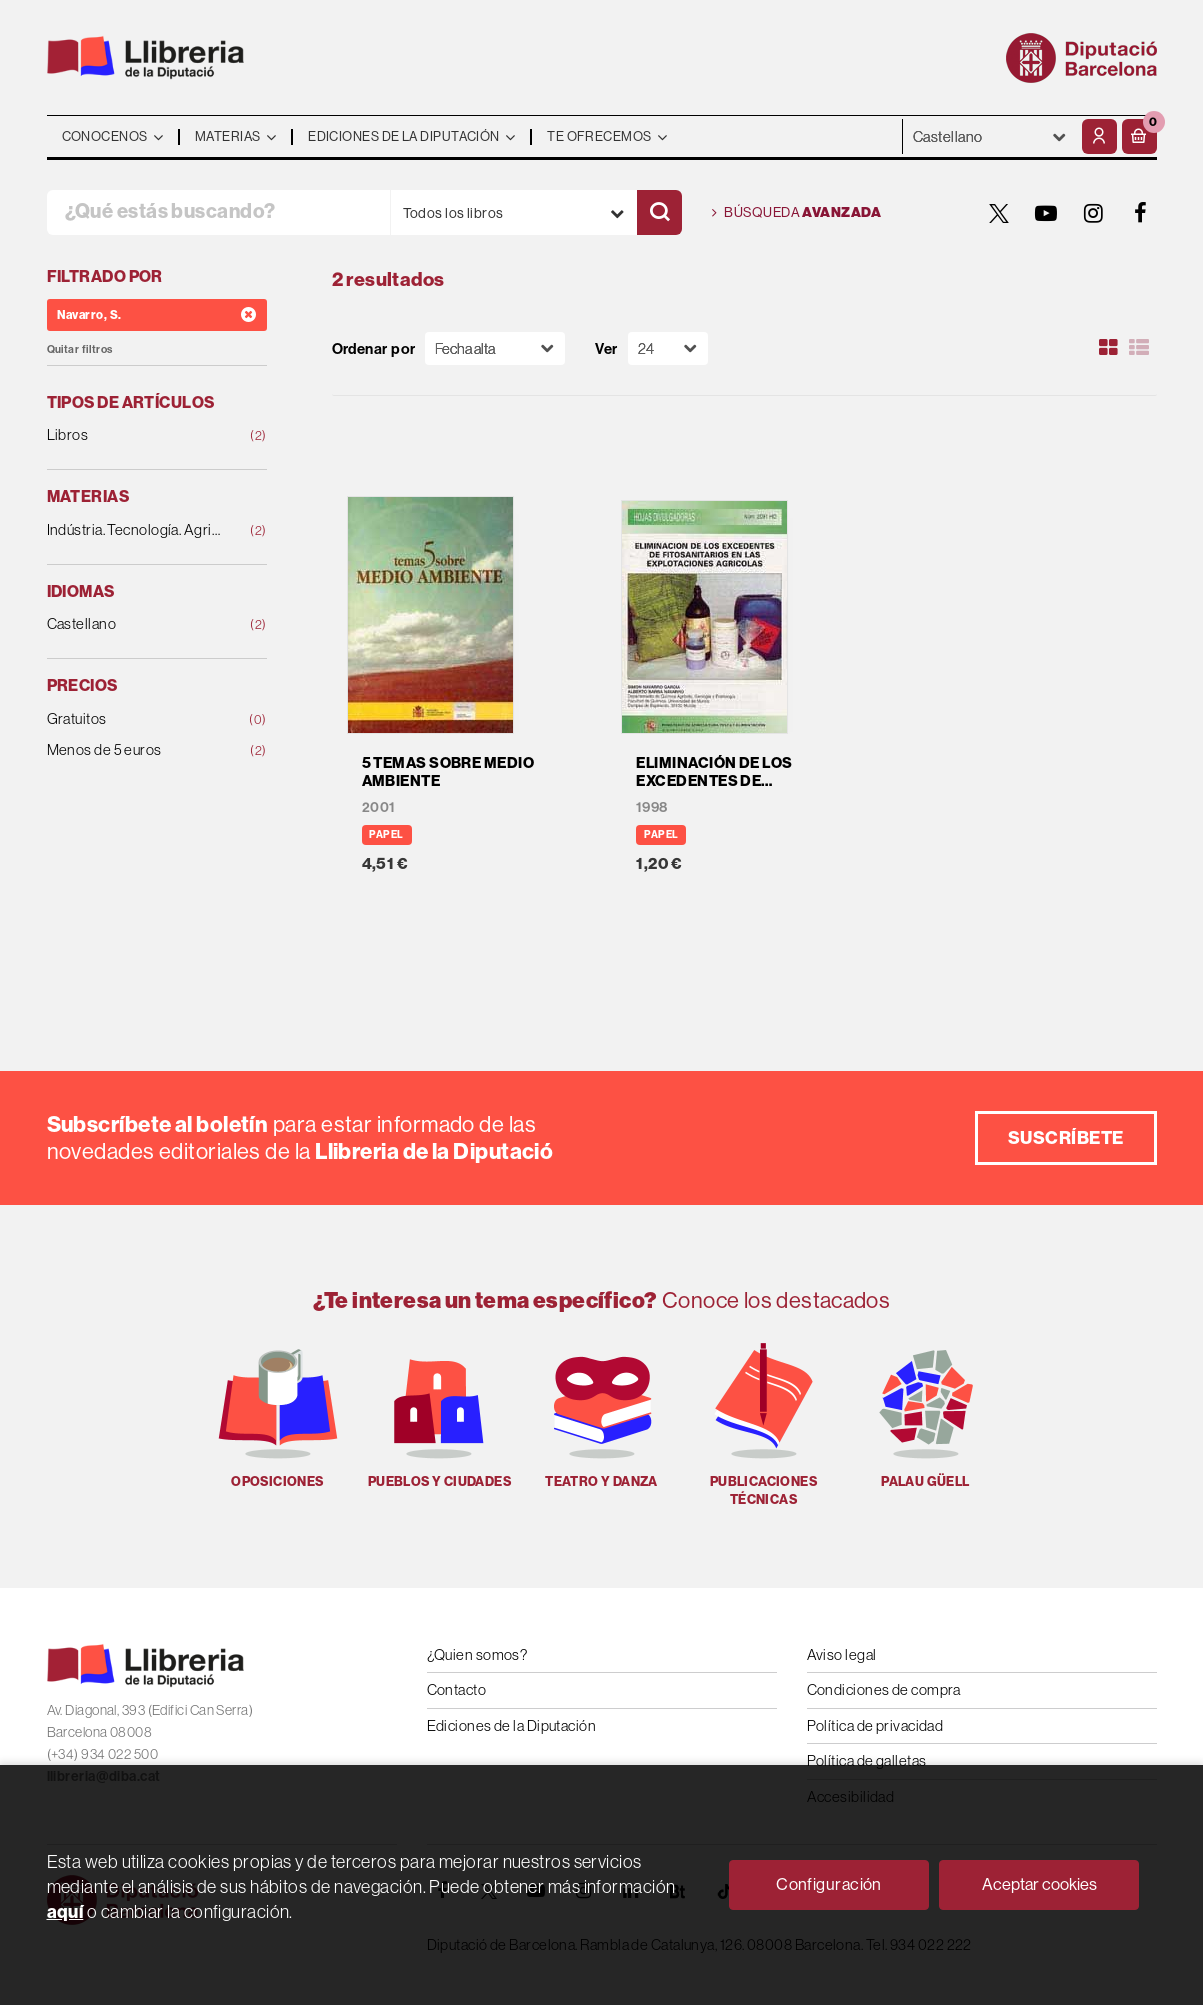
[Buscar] (659, 212)
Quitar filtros (80, 349)
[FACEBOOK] (1141, 213)
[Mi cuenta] (1099, 136)
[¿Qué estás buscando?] (218, 212)
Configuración (829, 1884)
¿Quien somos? (477, 1654)
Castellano (137, 624)
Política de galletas (867, 1760)
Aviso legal (842, 1654)
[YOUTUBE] (1047, 213)
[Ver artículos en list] (1139, 348)
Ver (606, 348)
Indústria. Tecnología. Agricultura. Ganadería (137, 530)
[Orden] (495, 348)
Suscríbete (1066, 1137)
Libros (137, 435)
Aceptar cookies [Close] (1039, 1884)
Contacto (457, 1689)
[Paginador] (668, 348)
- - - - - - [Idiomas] (990, 136)
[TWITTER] (1000, 213)
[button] (1139, 136)
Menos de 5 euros (137, 750)
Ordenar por (374, 348)
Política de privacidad (875, 1725)
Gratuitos (137, 719)
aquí (65, 1911)
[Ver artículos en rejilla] (1108, 348)
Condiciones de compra (884, 1689)
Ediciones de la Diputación (512, 1725)
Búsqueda (797, 213)
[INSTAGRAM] (1094, 213)
